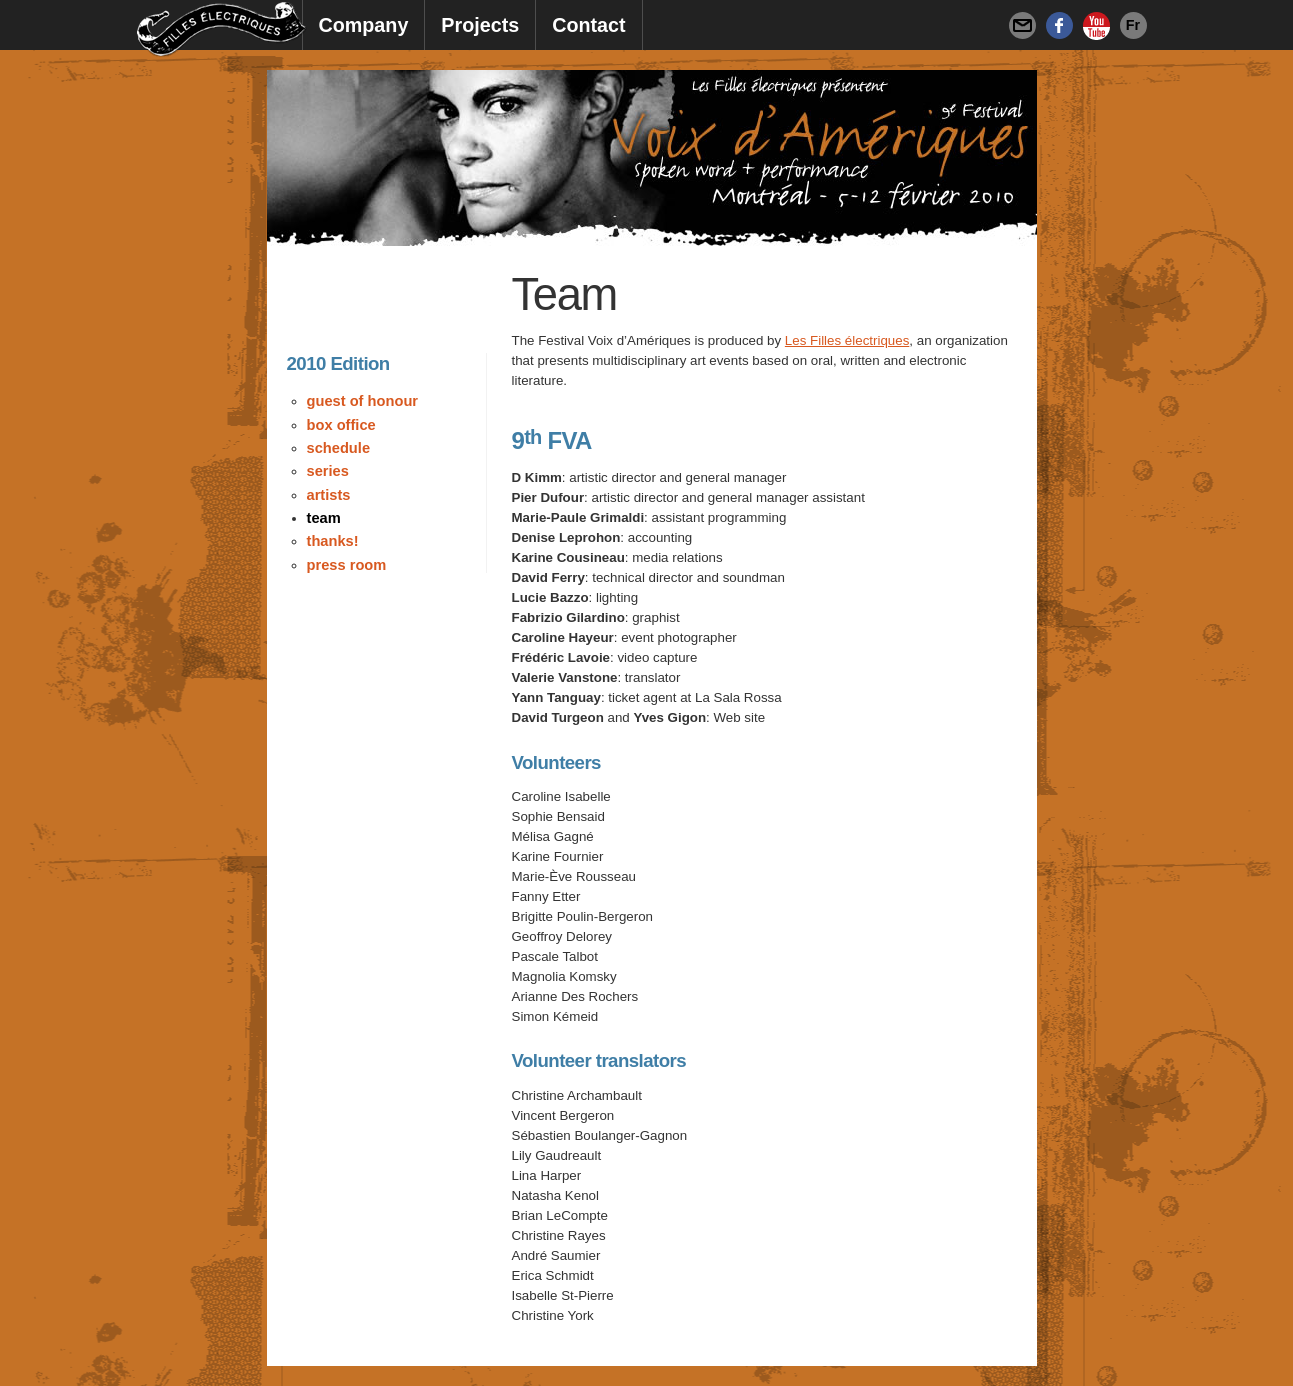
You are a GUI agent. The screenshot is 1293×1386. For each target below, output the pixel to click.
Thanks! (333, 541)
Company (364, 25)
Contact (588, 25)
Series (328, 471)
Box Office (341, 425)
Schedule (339, 448)
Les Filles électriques (847, 340)
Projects (480, 25)
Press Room (347, 565)
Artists (329, 495)
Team (324, 518)
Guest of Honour (363, 401)
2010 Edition (338, 363)
